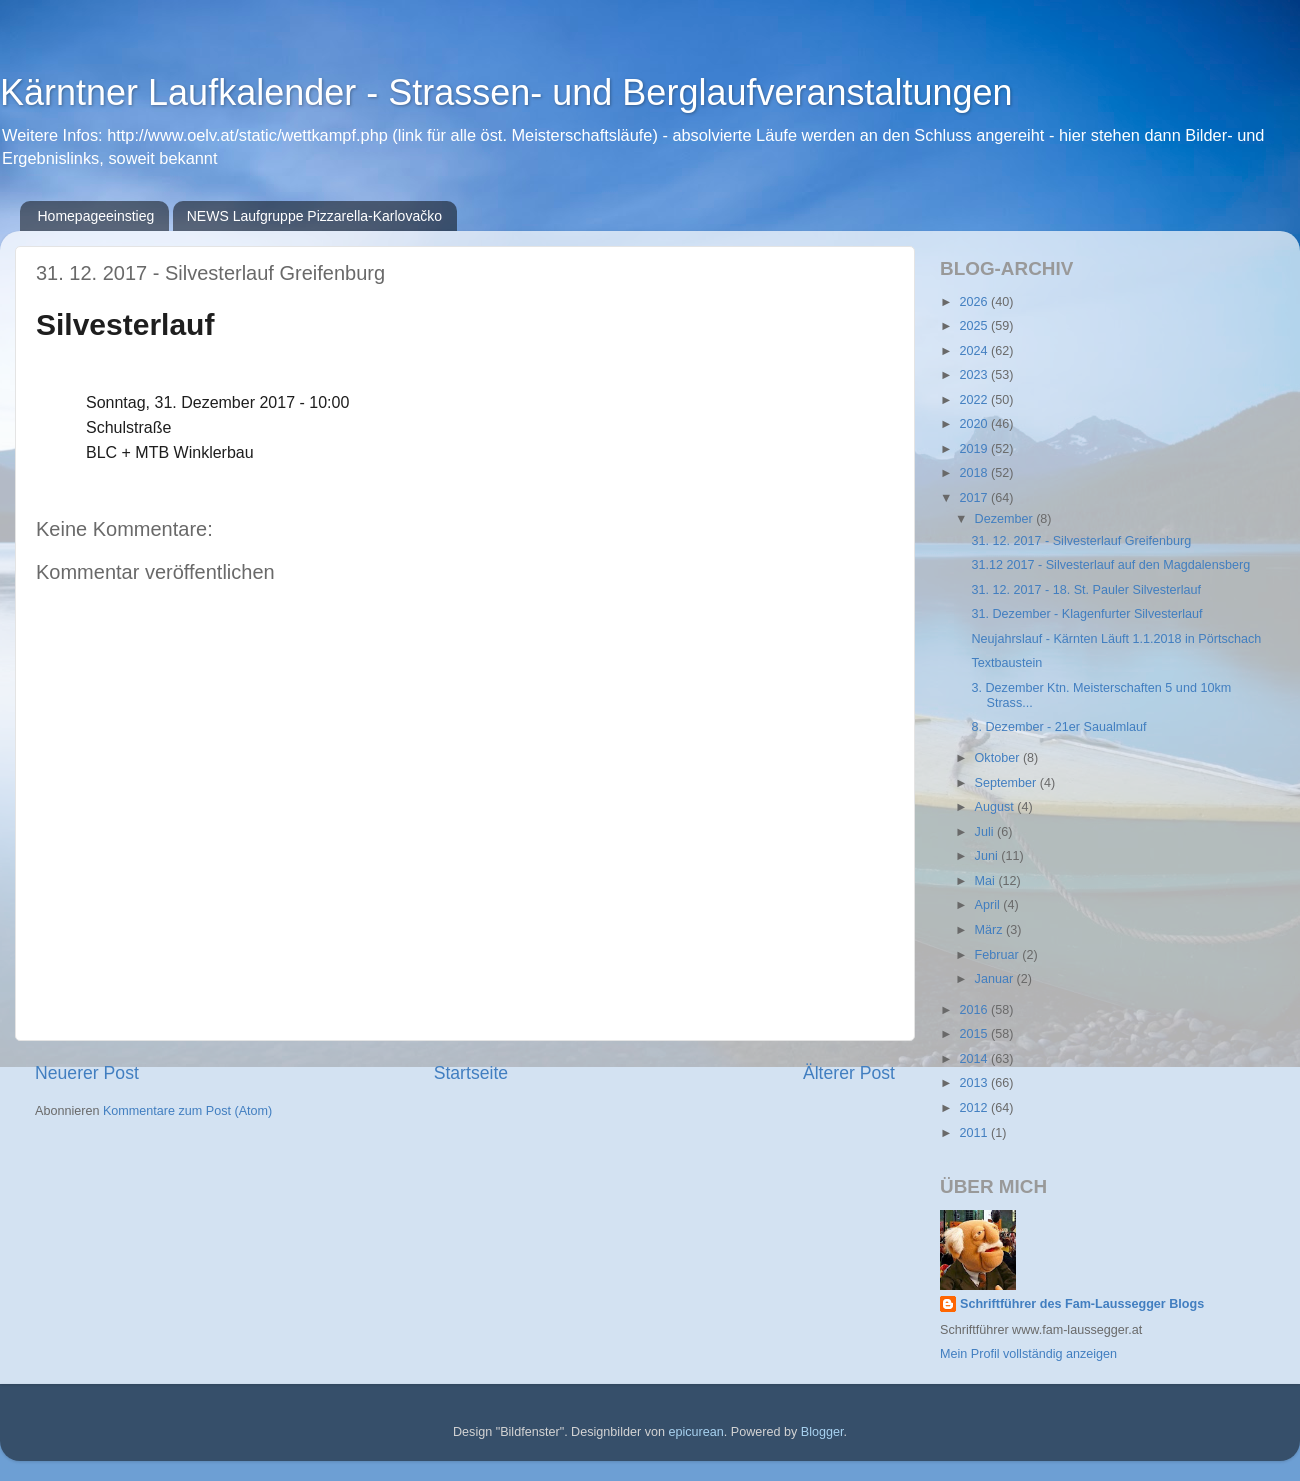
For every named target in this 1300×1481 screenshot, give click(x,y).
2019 (975, 449)
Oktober (999, 758)
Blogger (822, 1432)
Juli (986, 832)
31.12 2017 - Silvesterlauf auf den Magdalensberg (1110, 565)
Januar (996, 979)
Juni (988, 856)
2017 (975, 498)
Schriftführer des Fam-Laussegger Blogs (1082, 1304)
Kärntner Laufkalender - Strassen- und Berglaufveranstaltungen (506, 92)
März (990, 930)
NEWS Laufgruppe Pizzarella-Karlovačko (314, 216)
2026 (975, 302)
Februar (999, 955)
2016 (975, 1010)
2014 (975, 1059)
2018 (975, 473)
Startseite (471, 1073)
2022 (975, 400)
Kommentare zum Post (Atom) (187, 1111)
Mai (987, 881)
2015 (975, 1034)
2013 (975, 1083)
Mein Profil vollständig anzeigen (1028, 1354)
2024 (975, 351)
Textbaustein (1006, 663)
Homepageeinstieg (96, 216)
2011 (975, 1133)
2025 (975, 326)
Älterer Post (849, 1073)
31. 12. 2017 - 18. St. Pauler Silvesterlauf (1086, 590)
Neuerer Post (87, 1073)
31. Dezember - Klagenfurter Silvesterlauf (1086, 614)
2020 (975, 424)
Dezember (1006, 519)
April (989, 905)
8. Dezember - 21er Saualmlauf (1058, 727)
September (1007, 783)
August (996, 807)
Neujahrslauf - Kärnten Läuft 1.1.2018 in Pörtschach (1116, 639)
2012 (975, 1108)
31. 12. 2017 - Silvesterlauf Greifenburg (1081, 541)
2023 (975, 375)
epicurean (695, 1432)
